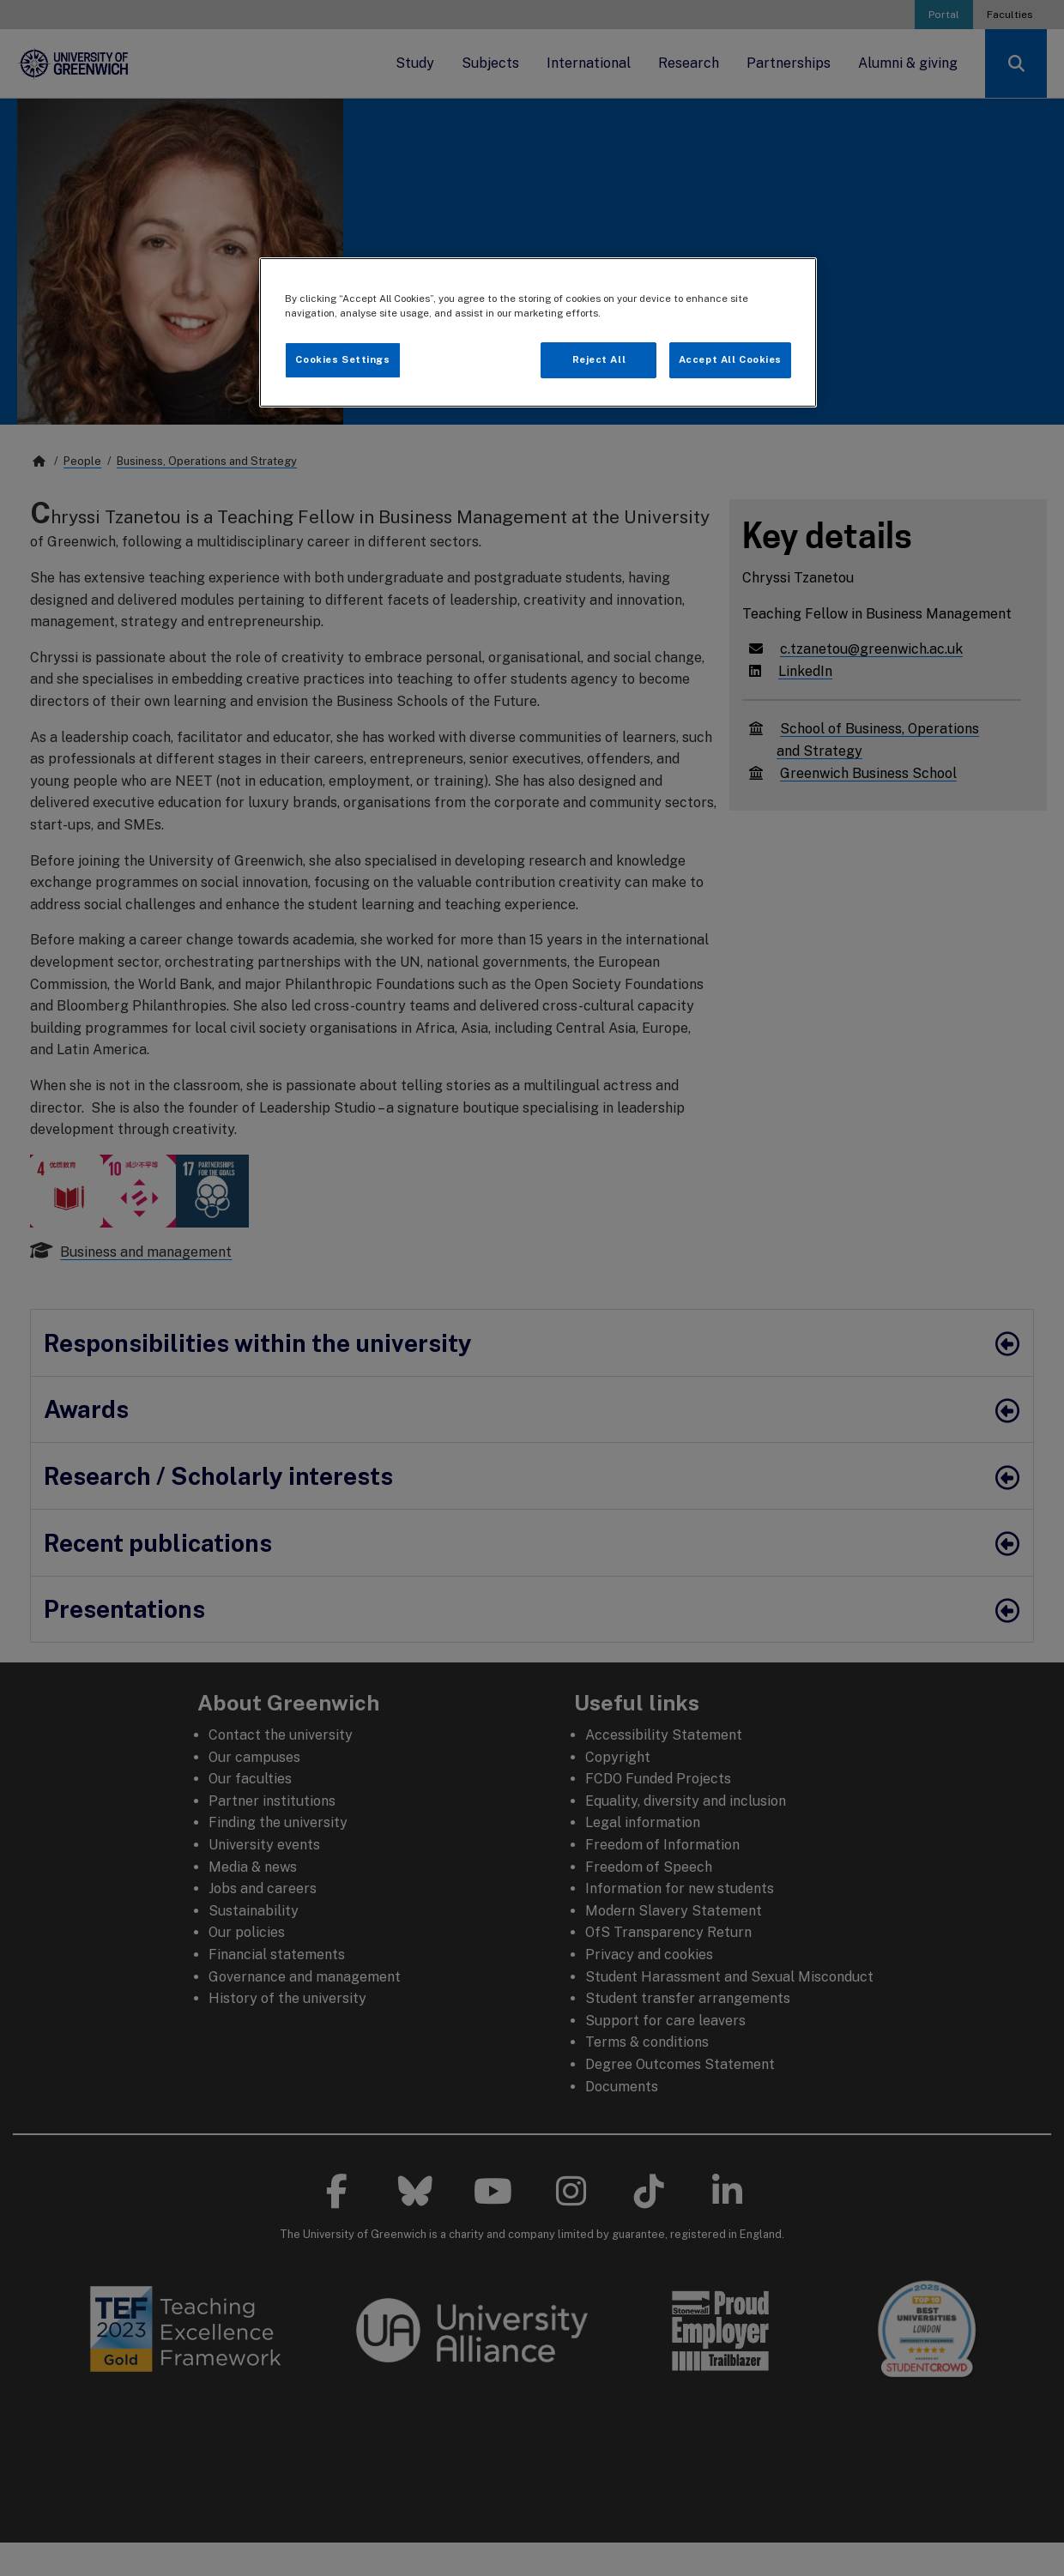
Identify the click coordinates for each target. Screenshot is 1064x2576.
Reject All (599, 359)
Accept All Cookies (730, 359)
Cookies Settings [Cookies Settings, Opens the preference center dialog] (342, 359)
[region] (538, 332)
